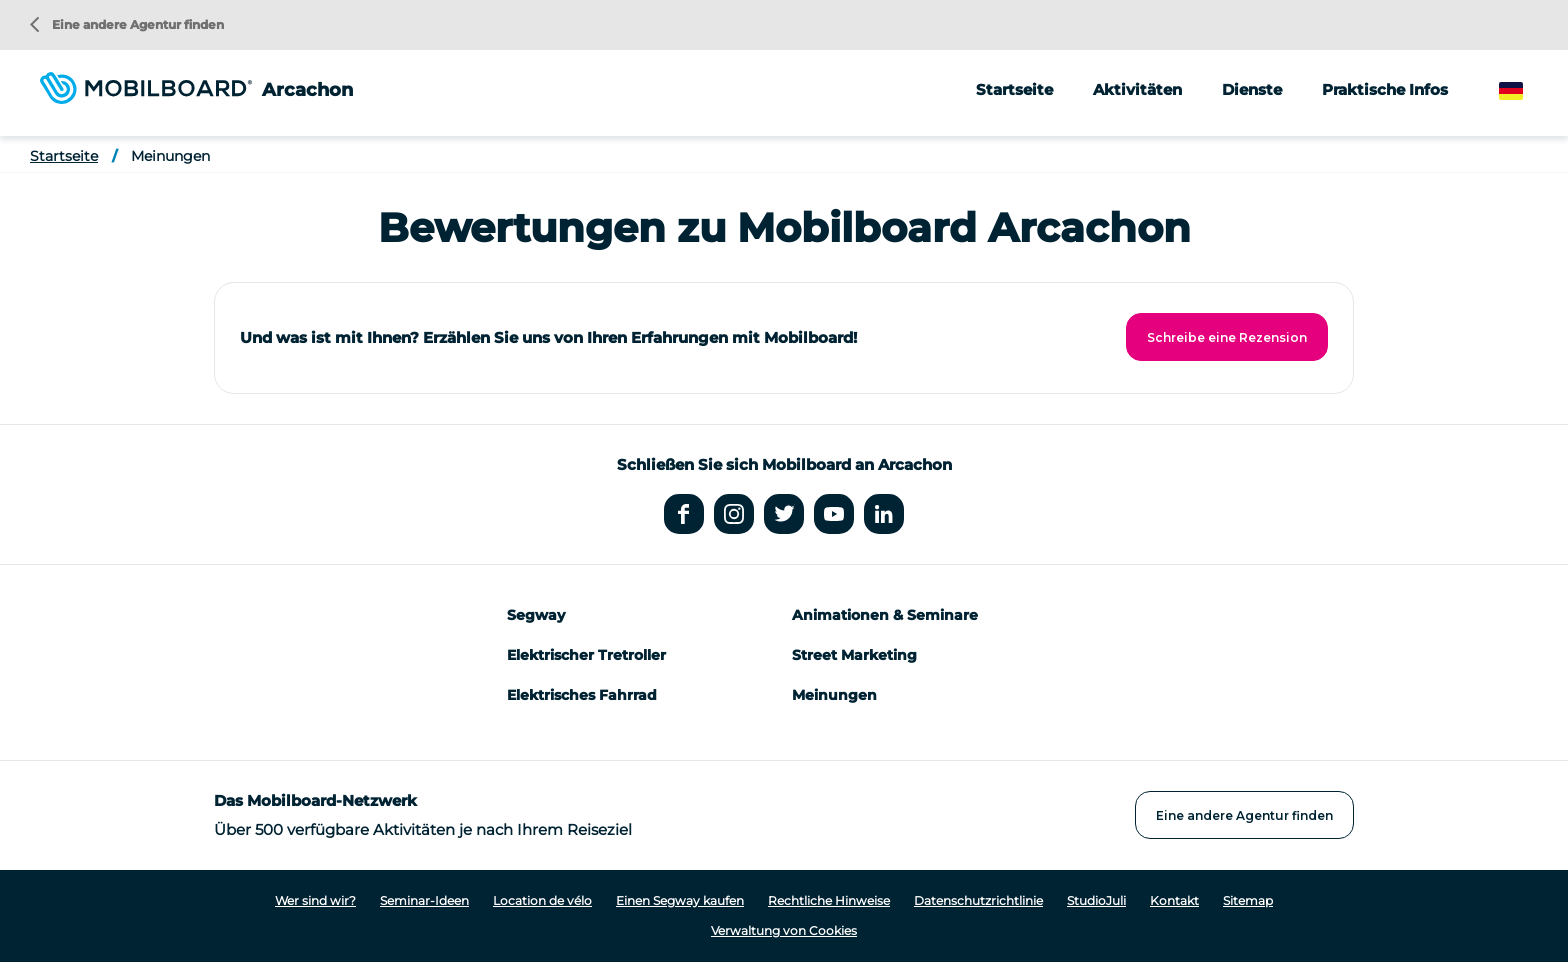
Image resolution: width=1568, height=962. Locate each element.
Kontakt (1174, 900)
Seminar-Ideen (424, 900)
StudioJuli (1096, 900)
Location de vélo (542, 900)
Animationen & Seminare (885, 615)
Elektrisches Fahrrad (582, 695)
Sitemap (1248, 900)
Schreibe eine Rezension (1227, 337)
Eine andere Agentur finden (127, 24)
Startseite (1014, 89)
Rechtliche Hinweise (829, 900)
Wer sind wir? (315, 900)
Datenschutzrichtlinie (978, 900)
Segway (536, 615)
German (1530, 91)
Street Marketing (854, 655)
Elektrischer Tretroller (586, 655)
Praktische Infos (1385, 89)
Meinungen (170, 156)
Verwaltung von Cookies (784, 930)
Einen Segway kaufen (680, 900)
